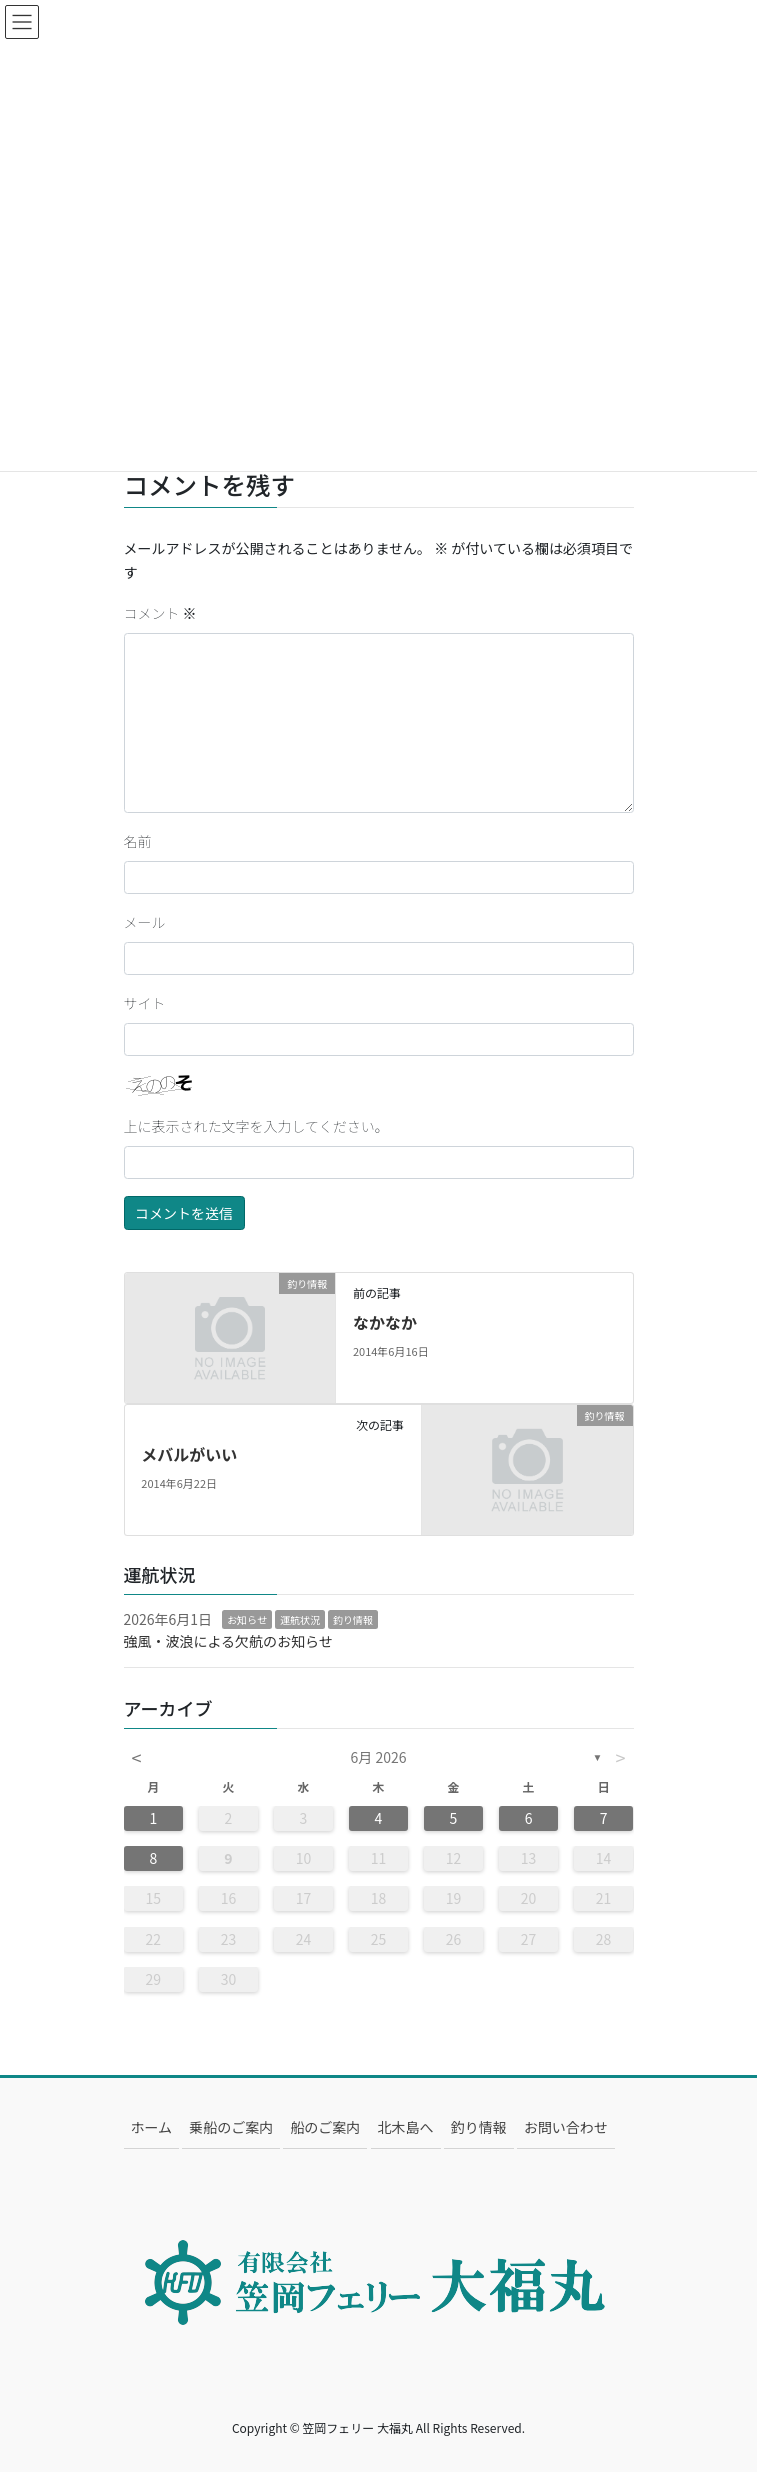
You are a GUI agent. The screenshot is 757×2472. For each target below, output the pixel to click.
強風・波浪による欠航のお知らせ (228, 1641)
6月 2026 (379, 1757)
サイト (145, 1003)
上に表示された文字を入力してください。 (256, 1126)
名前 (138, 841)
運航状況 (300, 1619)
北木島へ (406, 2127)
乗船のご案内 (231, 2127)
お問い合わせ (566, 2127)
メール (145, 922)
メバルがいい (189, 1454)
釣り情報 (353, 1619)
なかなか (385, 1322)
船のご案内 (325, 2127)
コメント (160, 613)
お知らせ (247, 1619)
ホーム (152, 2127)
